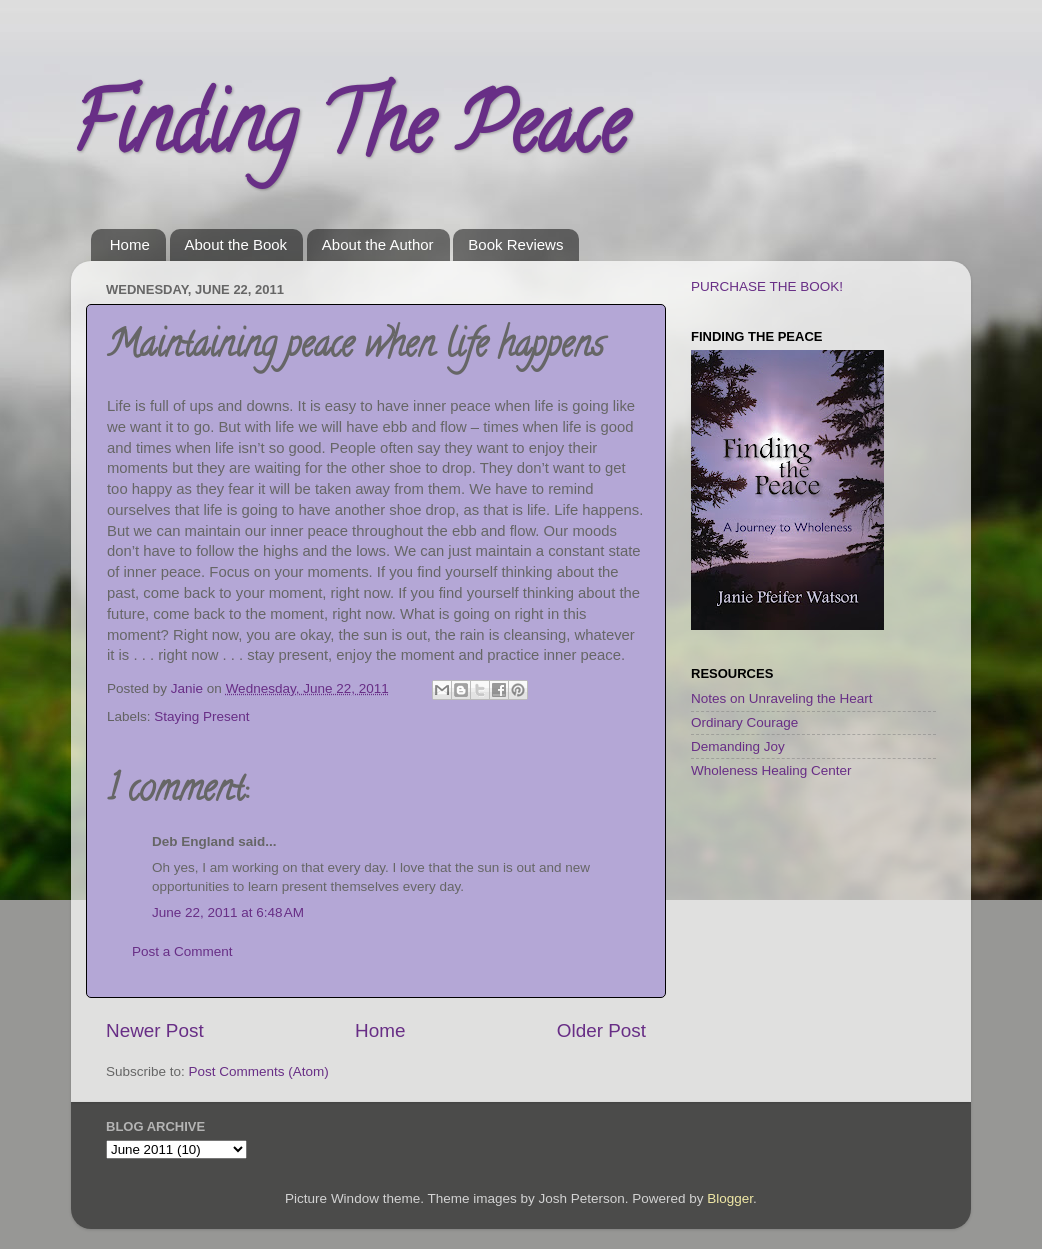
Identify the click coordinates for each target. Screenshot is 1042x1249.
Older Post (601, 1030)
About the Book (236, 244)
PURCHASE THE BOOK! (767, 286)
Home (130, 244)
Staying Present (201, 716)
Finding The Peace (349, 134)
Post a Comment (182, 951)
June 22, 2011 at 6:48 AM (228, 912)
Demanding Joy (738, 746)
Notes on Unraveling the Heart (782, 698)
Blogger (730, 1198)
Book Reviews (515, 244)
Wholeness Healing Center (771, 770)
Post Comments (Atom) (259, 1071)
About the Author (378, 244)
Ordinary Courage (744, 722)
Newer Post (155, 1030)
